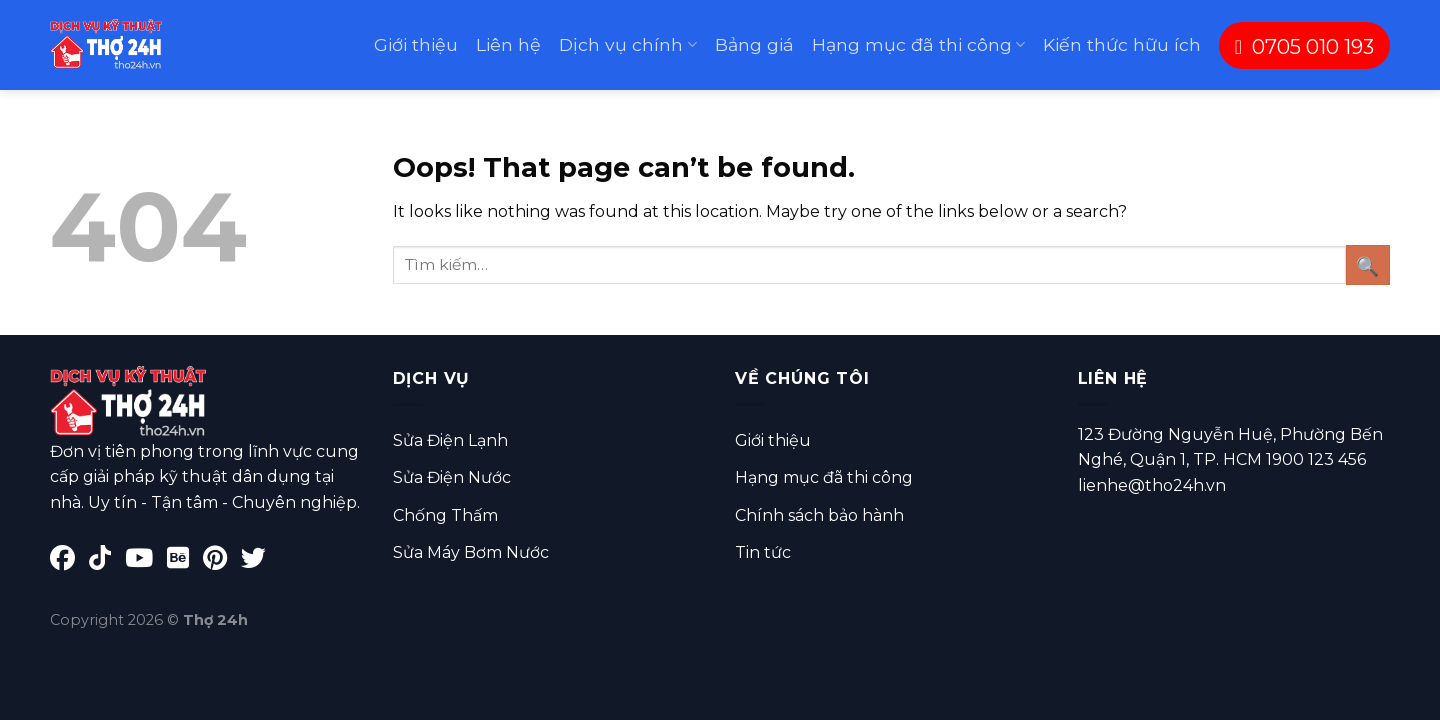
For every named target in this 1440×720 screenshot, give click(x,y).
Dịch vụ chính (627, 44)
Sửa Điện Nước (452, 477)
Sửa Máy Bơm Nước (471, 552)
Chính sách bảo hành (819, 515)
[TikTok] (107, 561)
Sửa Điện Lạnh (450, 440)
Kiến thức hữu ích (1122, 44)
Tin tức (763, 552)
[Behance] (185, 561)
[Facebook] (69, 561)
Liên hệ (508, 44)
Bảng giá (754, 44)
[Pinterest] (222, 561)
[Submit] (1368, 264)
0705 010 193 (1304, 47)
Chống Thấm (445, 515)
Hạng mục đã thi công (918, 44)
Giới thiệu (416, 44)
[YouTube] (146, 561)
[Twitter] (258, 561)
